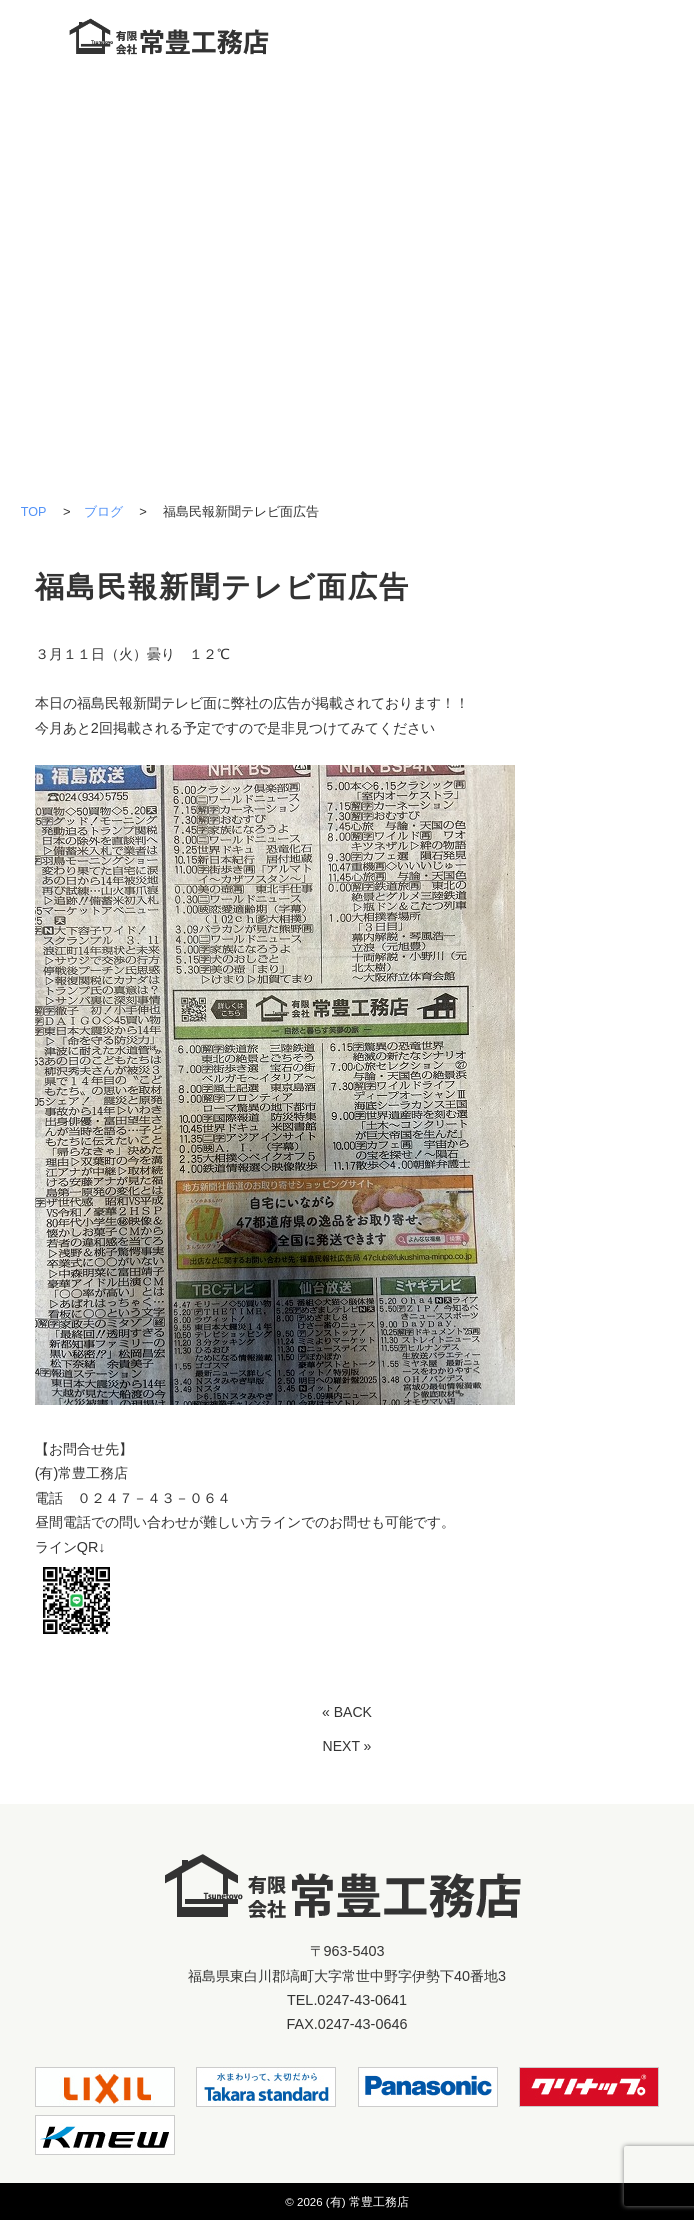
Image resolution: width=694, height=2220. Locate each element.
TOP (34, 511)
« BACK (346, 1711)
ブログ (103, 511)
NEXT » (347, 1746)
